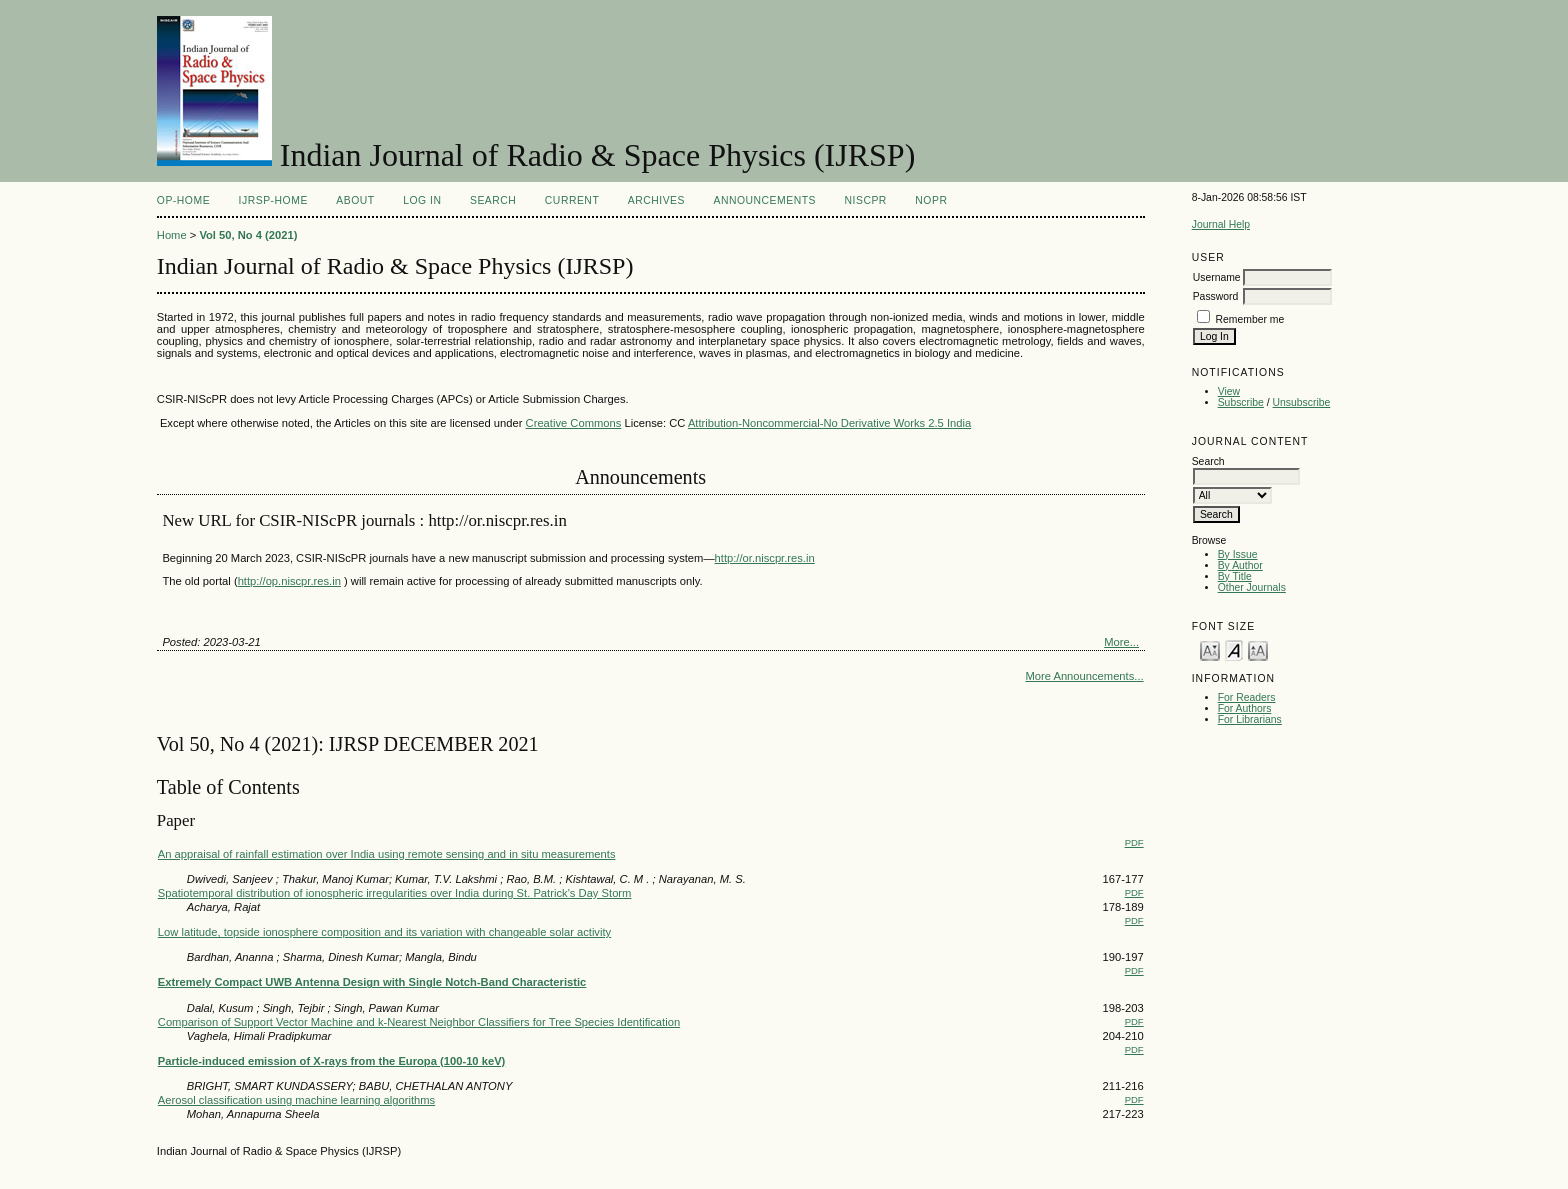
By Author (1240, 565)
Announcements (764, 200)
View (1229, 391)
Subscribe (1241, 402)
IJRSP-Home (273, 200)
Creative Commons (574, 423)
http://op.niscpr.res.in (289, 581)
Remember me (1250, 319)
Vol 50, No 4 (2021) (248, 235)
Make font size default (1234, 649)
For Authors (1245, 708)
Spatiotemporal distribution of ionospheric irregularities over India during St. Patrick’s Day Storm (395, 893)
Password (1216, 296)
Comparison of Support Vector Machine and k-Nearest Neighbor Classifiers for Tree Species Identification (419, 1022)
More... (1121, 642)
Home (172, 235)
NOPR (931, 200)
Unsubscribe (1302, 402)
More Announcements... (1084, 676)
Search (493, 200)
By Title (1235, 576)
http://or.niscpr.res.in (765, 558)
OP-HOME (183, 200)
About (355, 200)
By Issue (1238, 554)
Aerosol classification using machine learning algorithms (296, 1100)
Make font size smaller (1210, 649)
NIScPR (866, 200)
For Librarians (1250, 719)
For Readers (1247, 697)
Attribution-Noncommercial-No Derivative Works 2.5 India (829, 423)
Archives (656, 200)
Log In (422, 200)
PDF (1134, 842)
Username (1217, 277)
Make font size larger (1258, 649)
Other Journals (1252, 587)
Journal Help (1221, 224)
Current (572, 200)
